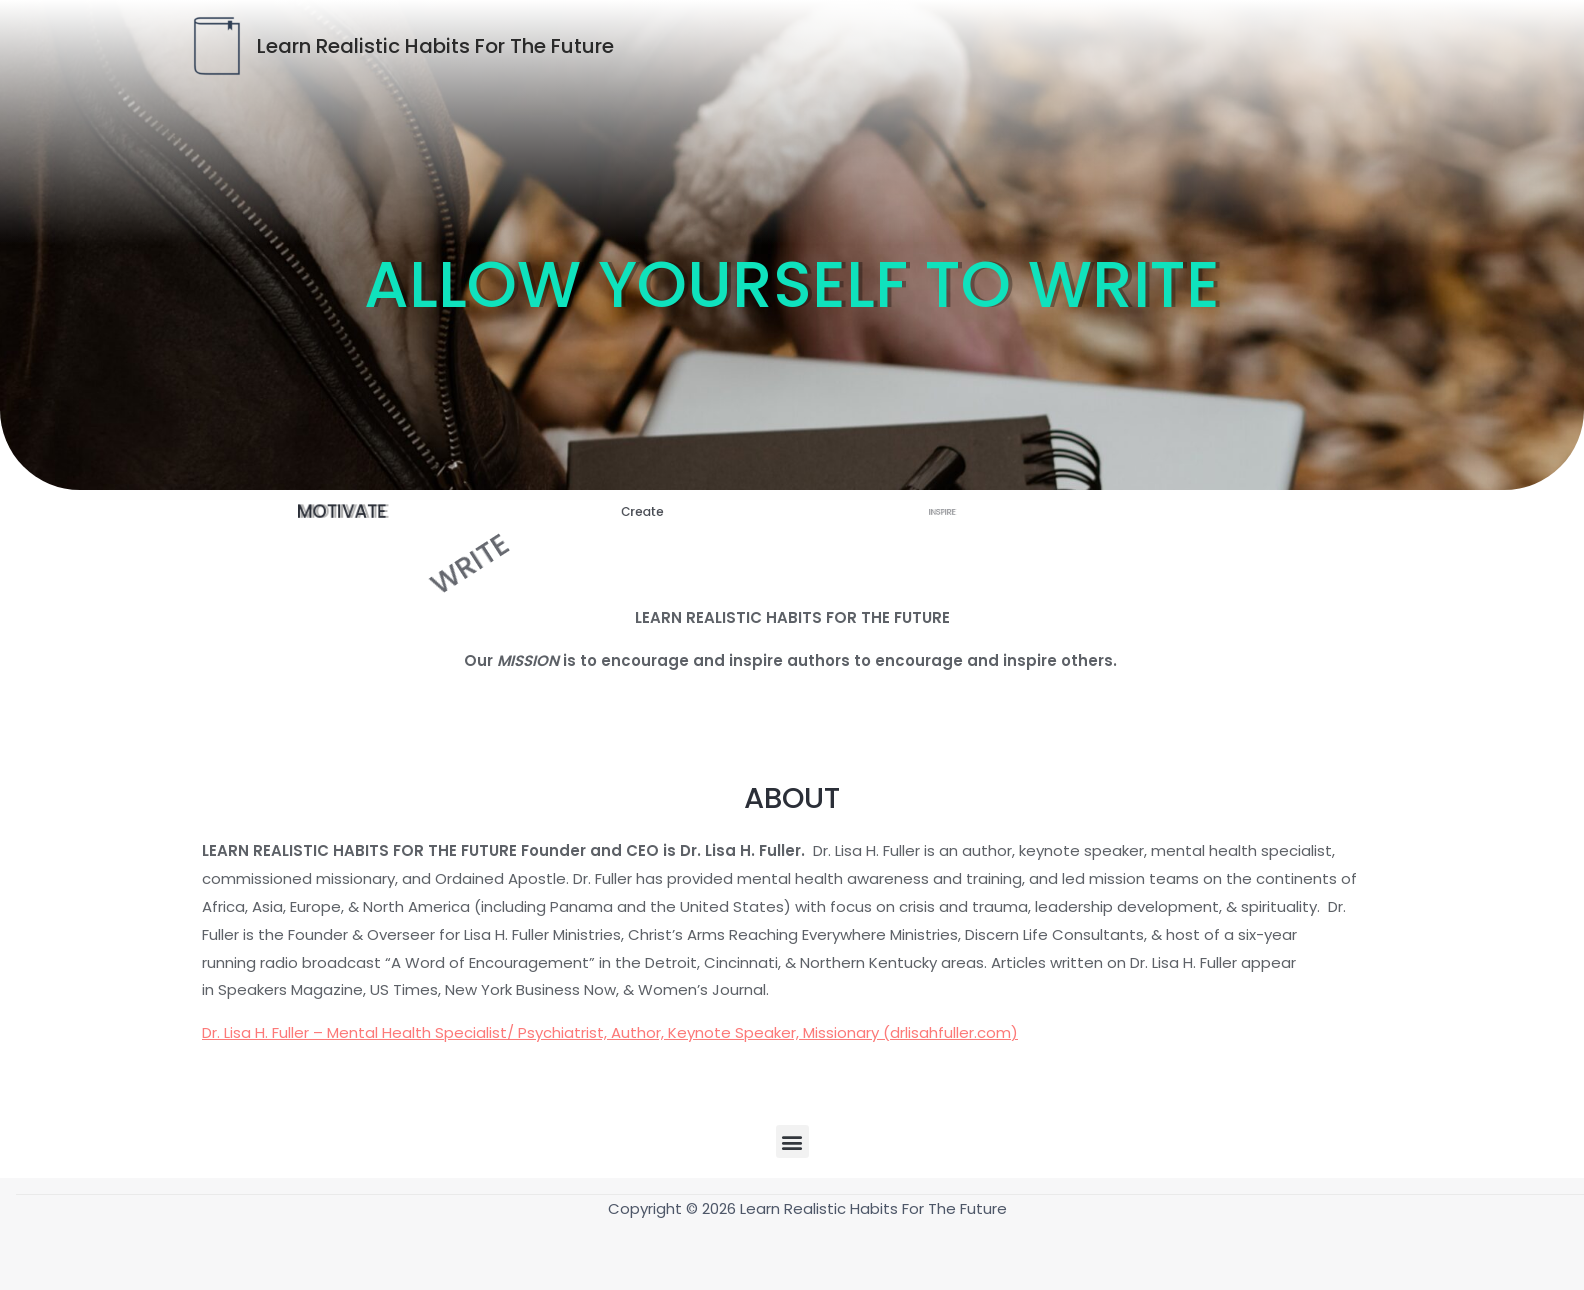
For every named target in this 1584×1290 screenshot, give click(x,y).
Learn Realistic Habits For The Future (435, 46)
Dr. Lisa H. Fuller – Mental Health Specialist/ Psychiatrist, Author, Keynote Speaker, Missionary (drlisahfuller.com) (610, 1032)
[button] (792, 1141)
